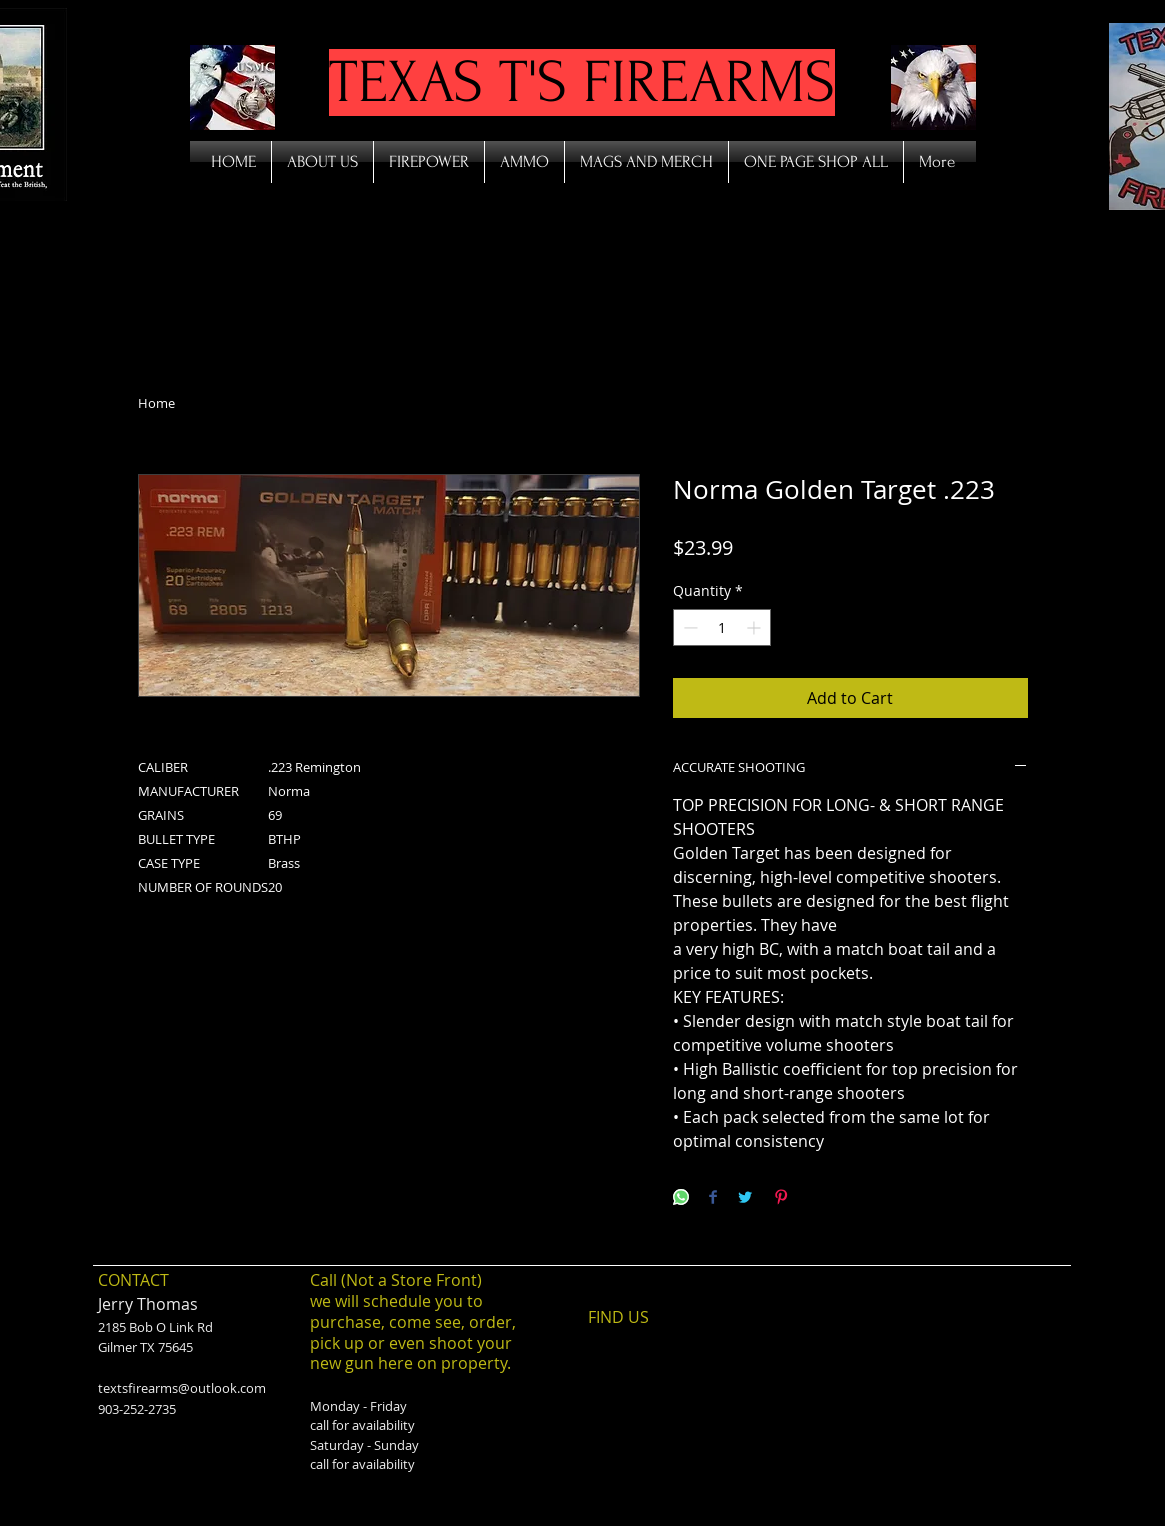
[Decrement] (688, 627)
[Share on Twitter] (745, 1198)
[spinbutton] (722, 627)
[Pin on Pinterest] (781, 1198)
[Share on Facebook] (713, 1198)
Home (156, 403)
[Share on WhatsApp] (681, 1198)
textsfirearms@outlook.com (182, 1388)
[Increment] (755, 627)
